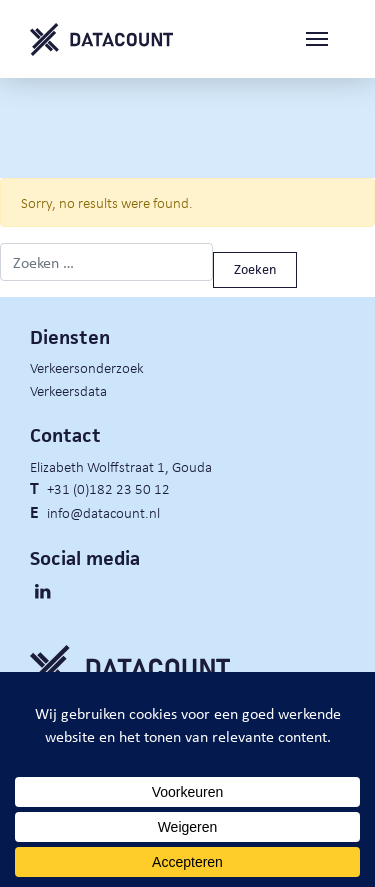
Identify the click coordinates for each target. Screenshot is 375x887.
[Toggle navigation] (325, 39)
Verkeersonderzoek (87, 367)
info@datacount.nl (103, 512)
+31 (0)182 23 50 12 (108, 488)
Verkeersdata (68, 390)
